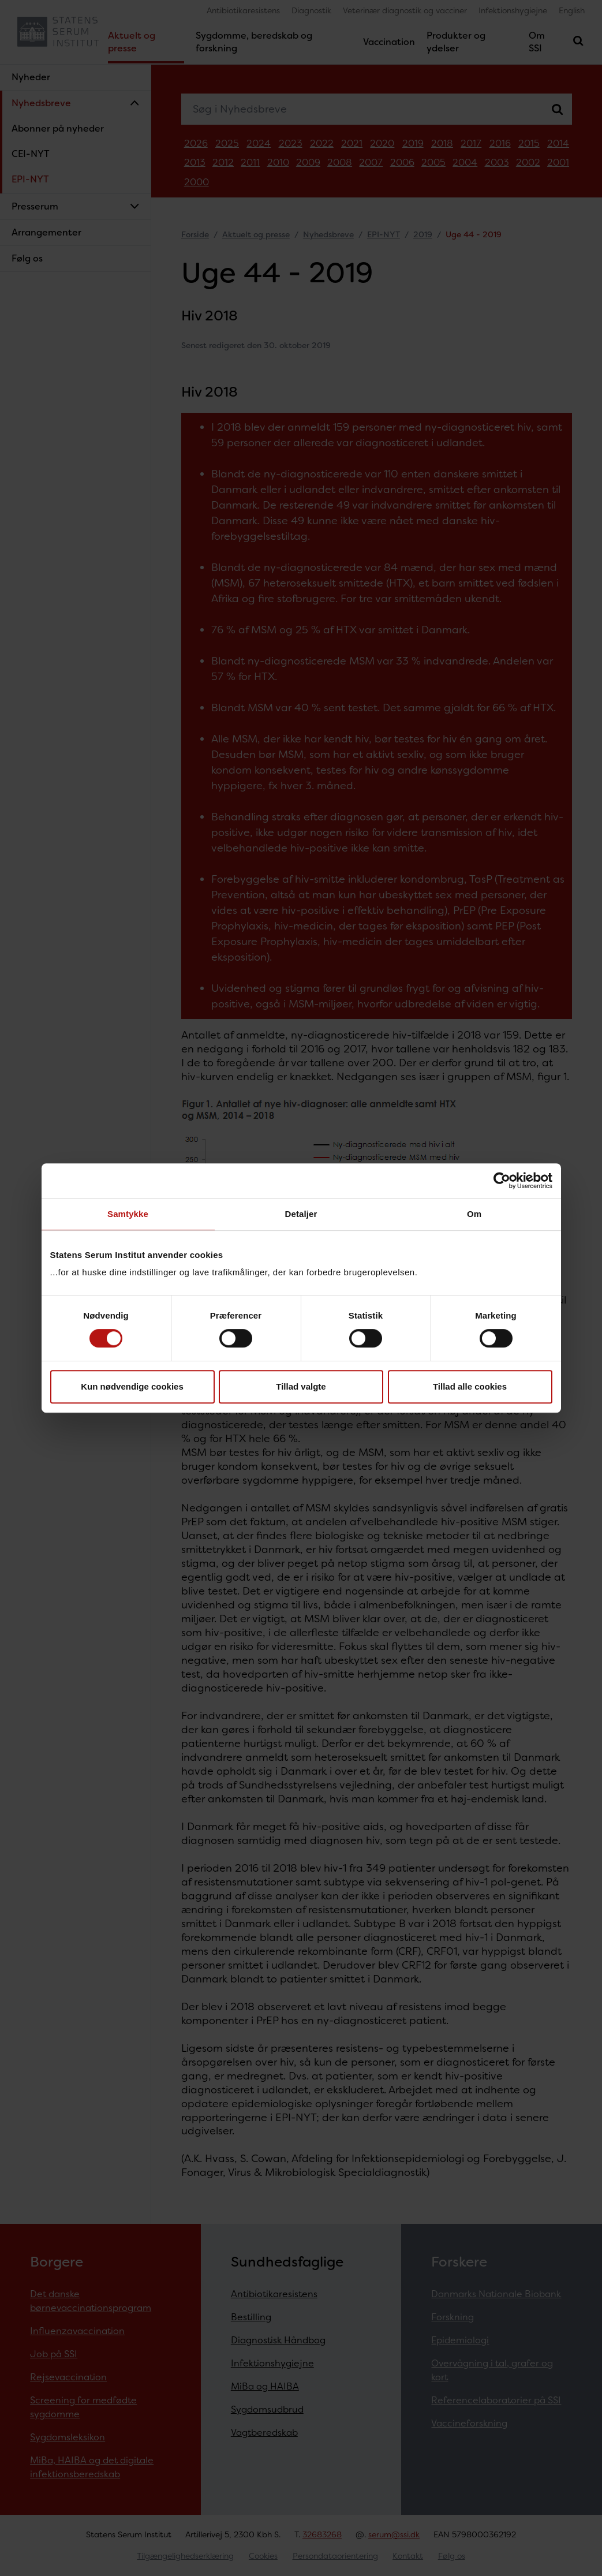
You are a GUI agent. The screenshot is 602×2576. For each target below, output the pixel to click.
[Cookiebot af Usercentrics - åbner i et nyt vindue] (501, 1180)
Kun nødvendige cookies (132, 1386)
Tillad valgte (301, 1386)
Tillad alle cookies (470, 1386)
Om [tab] (474, 1214)
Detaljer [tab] (301, 1214)
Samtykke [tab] (127, 1214)
